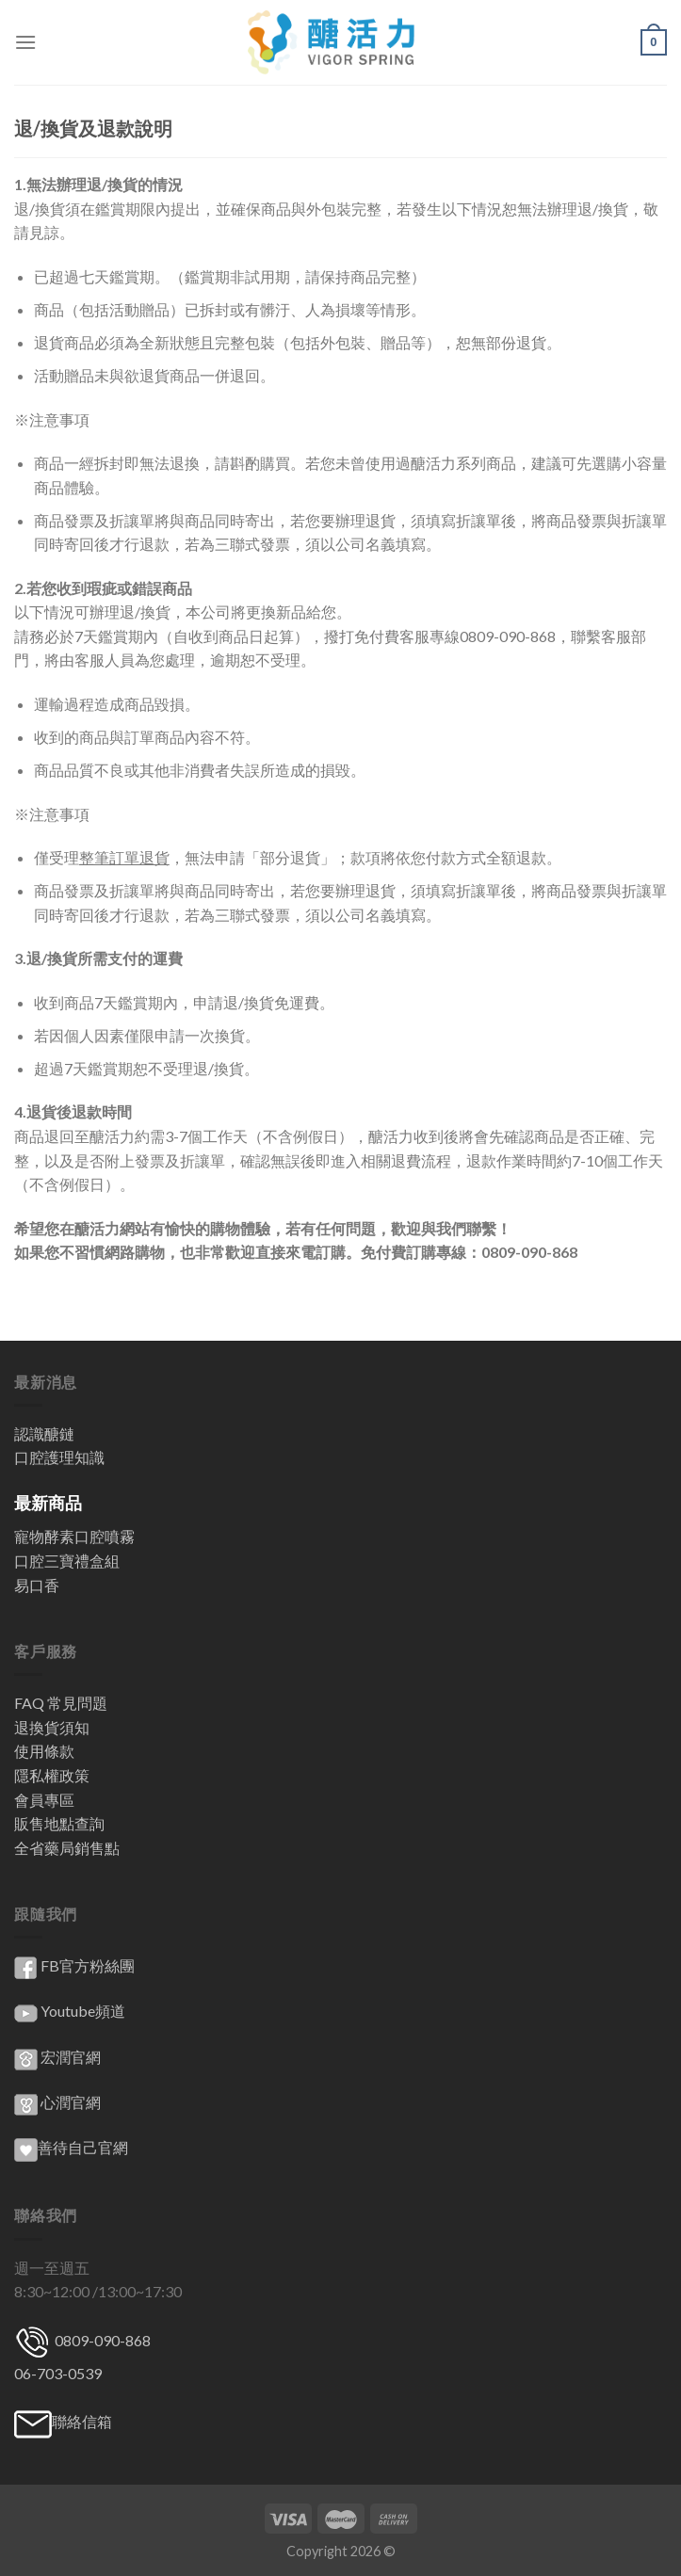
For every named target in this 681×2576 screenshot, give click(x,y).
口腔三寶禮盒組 (67, 1561)
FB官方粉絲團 (88, 1965)
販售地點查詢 (59, 1823)
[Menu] (25, 42)
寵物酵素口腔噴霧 (74, 1536)
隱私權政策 (51, 1775)
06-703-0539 (58, 2373)
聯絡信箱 (82, 2421)
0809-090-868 (101, 2340)
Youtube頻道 (83, 2011)
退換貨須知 (51, 1727)
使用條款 (44, 1751)
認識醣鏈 (44, 1433)
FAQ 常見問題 (60, 1703)
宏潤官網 (71, 2057)
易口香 (36, 1585)
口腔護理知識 (59, 1457)
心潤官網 (71, 2102)
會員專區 (44, 1800)
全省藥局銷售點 (67, 1848)
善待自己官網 (71, 2147)
